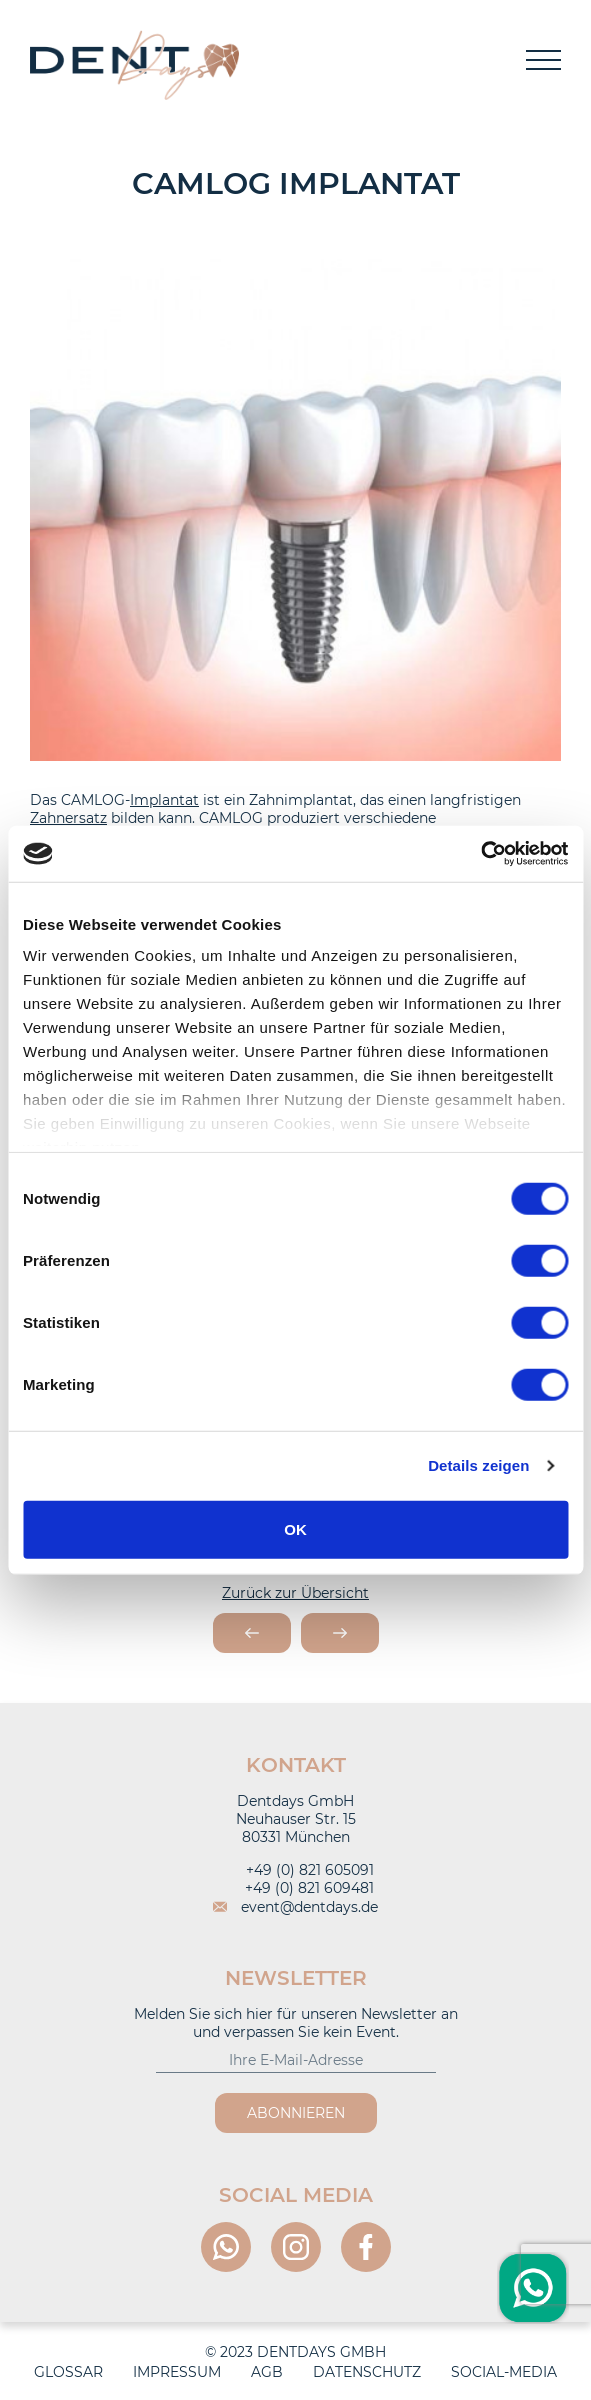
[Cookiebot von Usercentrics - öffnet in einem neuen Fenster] (480, 854)
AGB (267, 2372)
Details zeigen (478, 1465)
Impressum (177, 2372)
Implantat (164, 800)
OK (295, 1528)
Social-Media (504, 2372)
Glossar (68, 2372)
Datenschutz (367, 2372)
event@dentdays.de (295, 1907)
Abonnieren (296, 2113)
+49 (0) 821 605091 (296, 1870)
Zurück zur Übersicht (295, 1593)
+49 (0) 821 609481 (295, 1888)
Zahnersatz (68, 818)
